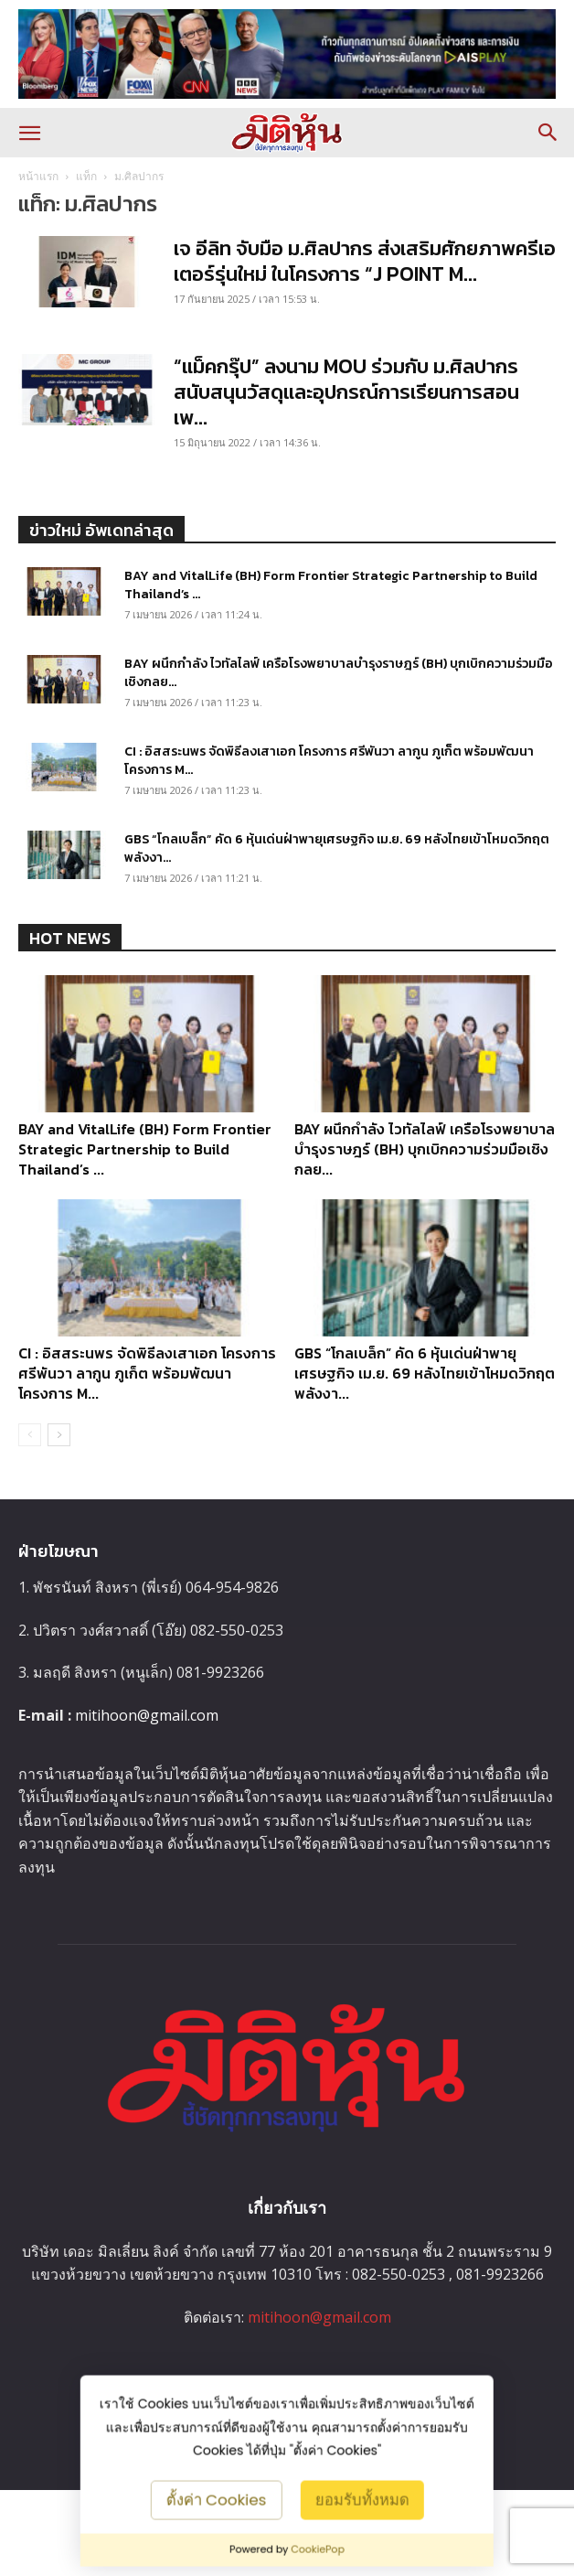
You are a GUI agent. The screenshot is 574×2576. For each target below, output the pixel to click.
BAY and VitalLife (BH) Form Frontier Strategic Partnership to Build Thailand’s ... (330, 585)
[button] (29, 132)
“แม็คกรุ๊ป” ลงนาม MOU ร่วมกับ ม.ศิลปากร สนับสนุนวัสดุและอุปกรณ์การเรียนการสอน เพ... (346, 392)
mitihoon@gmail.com (146, 1715)
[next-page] (59, 1434)
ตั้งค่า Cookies (216, 2499)
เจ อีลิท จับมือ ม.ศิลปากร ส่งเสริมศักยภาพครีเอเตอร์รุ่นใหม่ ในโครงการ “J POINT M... (365, 261)
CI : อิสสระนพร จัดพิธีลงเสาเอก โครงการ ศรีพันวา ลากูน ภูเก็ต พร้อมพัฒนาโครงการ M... (329, 760)
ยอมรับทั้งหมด (361, 2499)
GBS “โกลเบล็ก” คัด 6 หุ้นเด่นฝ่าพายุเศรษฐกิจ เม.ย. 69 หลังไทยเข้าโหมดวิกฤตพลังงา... (336, 848)
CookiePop (318, 2549)
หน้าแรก (38, 176)
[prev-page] (29, 1434)
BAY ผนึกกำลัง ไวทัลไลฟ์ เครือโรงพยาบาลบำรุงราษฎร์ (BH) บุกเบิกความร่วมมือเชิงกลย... (338, 673)
